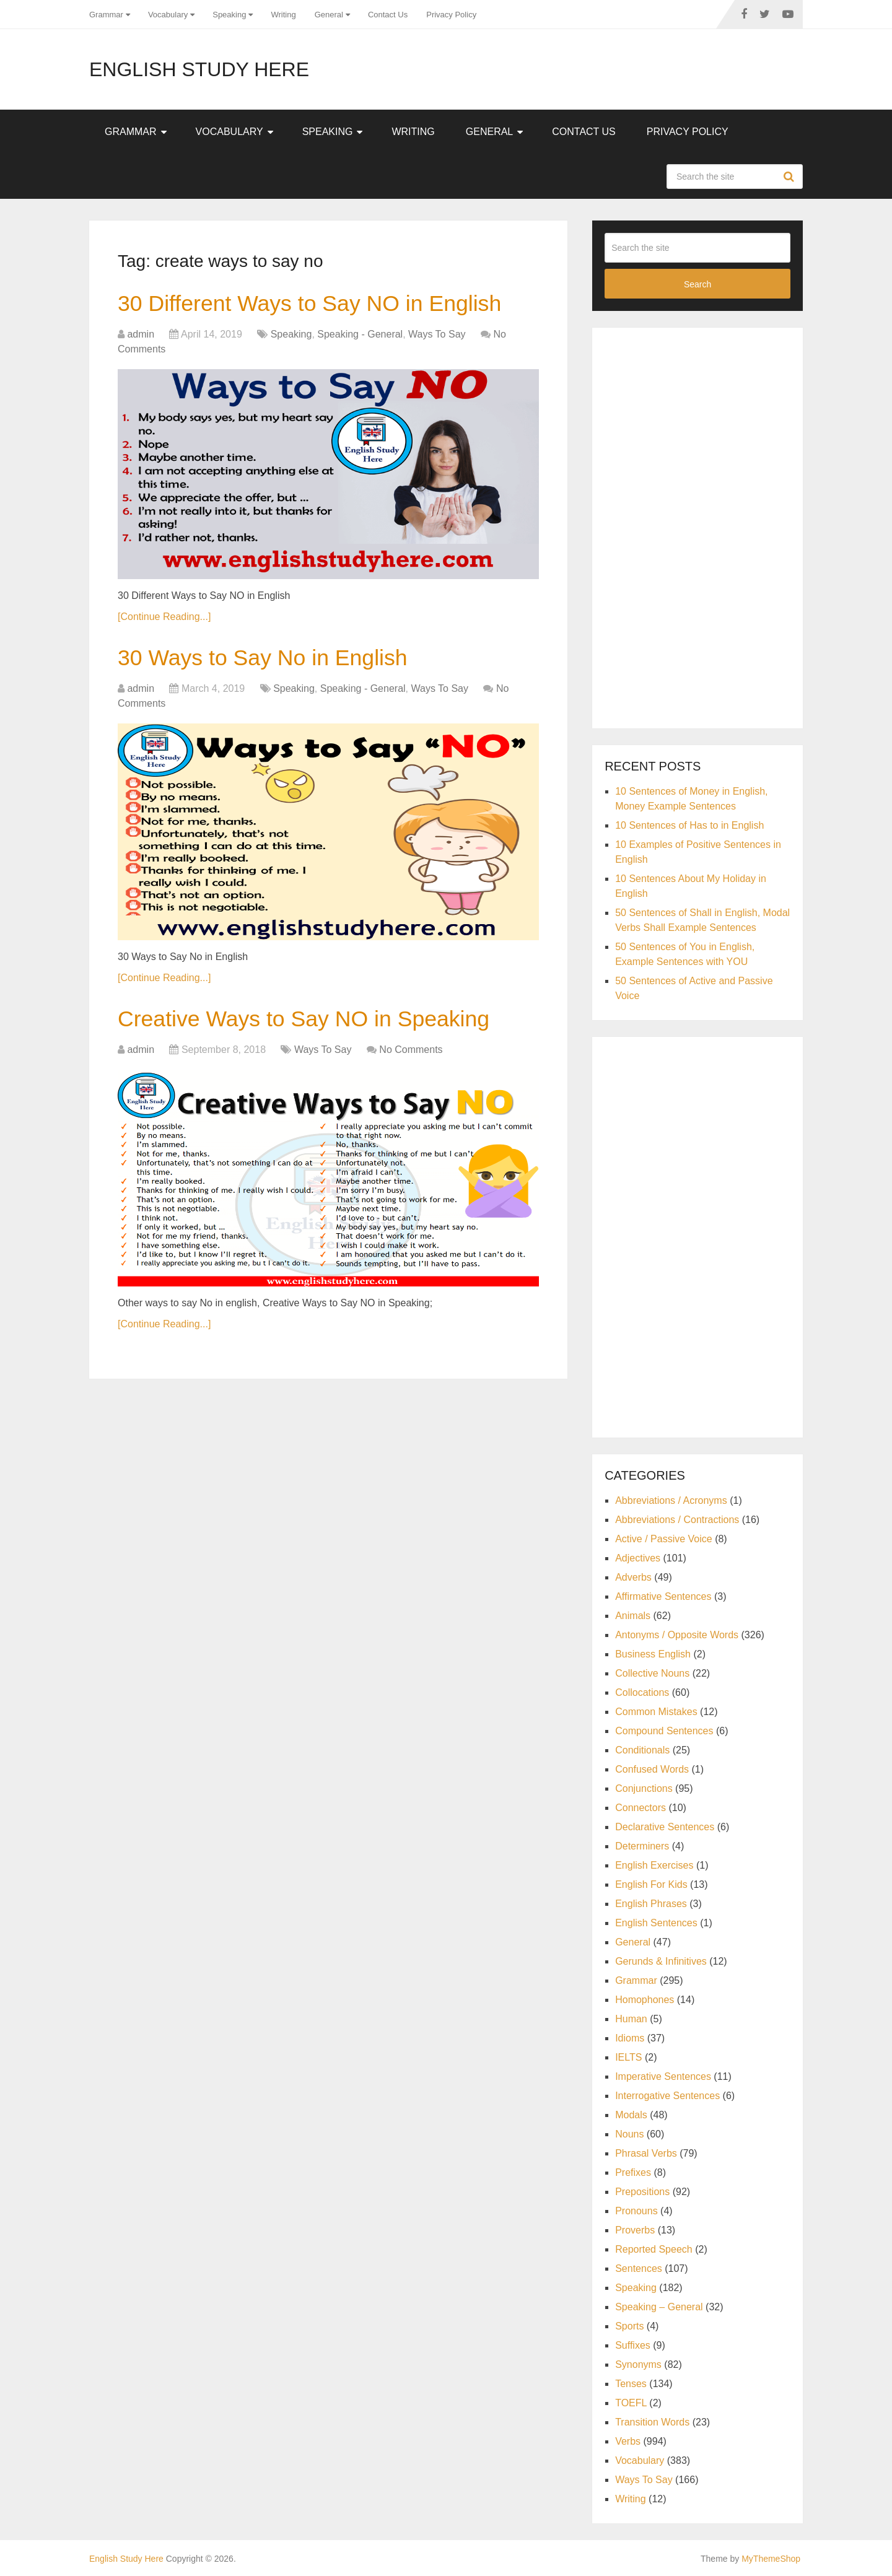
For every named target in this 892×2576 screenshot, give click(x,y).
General (329, 14)
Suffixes (632, 2345)
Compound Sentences (664, 1731)
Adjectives (637, 1558)
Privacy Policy (451, 14)
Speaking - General (360, 336)
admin (140, 336)
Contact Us (388, 14)
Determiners (642, 1846)
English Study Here (199, 69)
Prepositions (642, 2191)
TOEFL (631, 2403)
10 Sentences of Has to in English (689, 825)
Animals (632, 1615)
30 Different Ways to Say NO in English (322, 305)
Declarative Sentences (664, 1827)
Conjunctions (644, 1788)
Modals (631, 2115)
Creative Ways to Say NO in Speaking (316, 1024)
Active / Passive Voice (663, 1539)
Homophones (644, 1999)
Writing (283, 14)
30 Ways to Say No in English (272, 661)
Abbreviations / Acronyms (671, 1500)
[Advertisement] (697, 526)
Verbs (628, 2441)
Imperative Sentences (663, 2076)
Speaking (229, 14)
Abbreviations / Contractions (677, 1519)
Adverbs (633, 1577)
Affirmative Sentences (663, 1596)
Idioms (629, 2038)
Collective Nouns (652, 1673)
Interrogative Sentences (667, 2095)
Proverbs (635, 2230)
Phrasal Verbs (646, 2153)
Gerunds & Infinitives (661, 1961)
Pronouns (636, 2211)
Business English (653, 1654)
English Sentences (656, 1923)
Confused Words (652, 1769)
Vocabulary (168, 14)
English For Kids (651, 1884)
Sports (629, 2326)
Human (631, 2019)
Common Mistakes (656, 1711)
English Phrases (651, 1903)
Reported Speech (654, 2249)
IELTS (628, 2057)
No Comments (410, 1055)
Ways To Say (436, 336)
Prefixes (633, 2172)
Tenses (631, 2383)
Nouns (629, 2134)
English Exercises (654, 1865)
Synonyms (638, 2364)
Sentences (638, 2268)
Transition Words (652, 2422)
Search (790, 176)
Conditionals (642, 1750)
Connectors (640, 1807)
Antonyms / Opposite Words (676, 1635)
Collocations (642, 1692)
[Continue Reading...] (164, 618)
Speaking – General (658, 2307)
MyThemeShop (770, 2559)
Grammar (106, 14)
